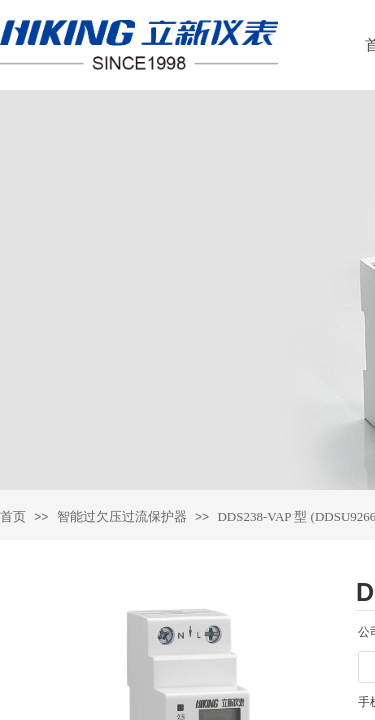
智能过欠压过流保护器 (122, 516)
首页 (13, 516)
